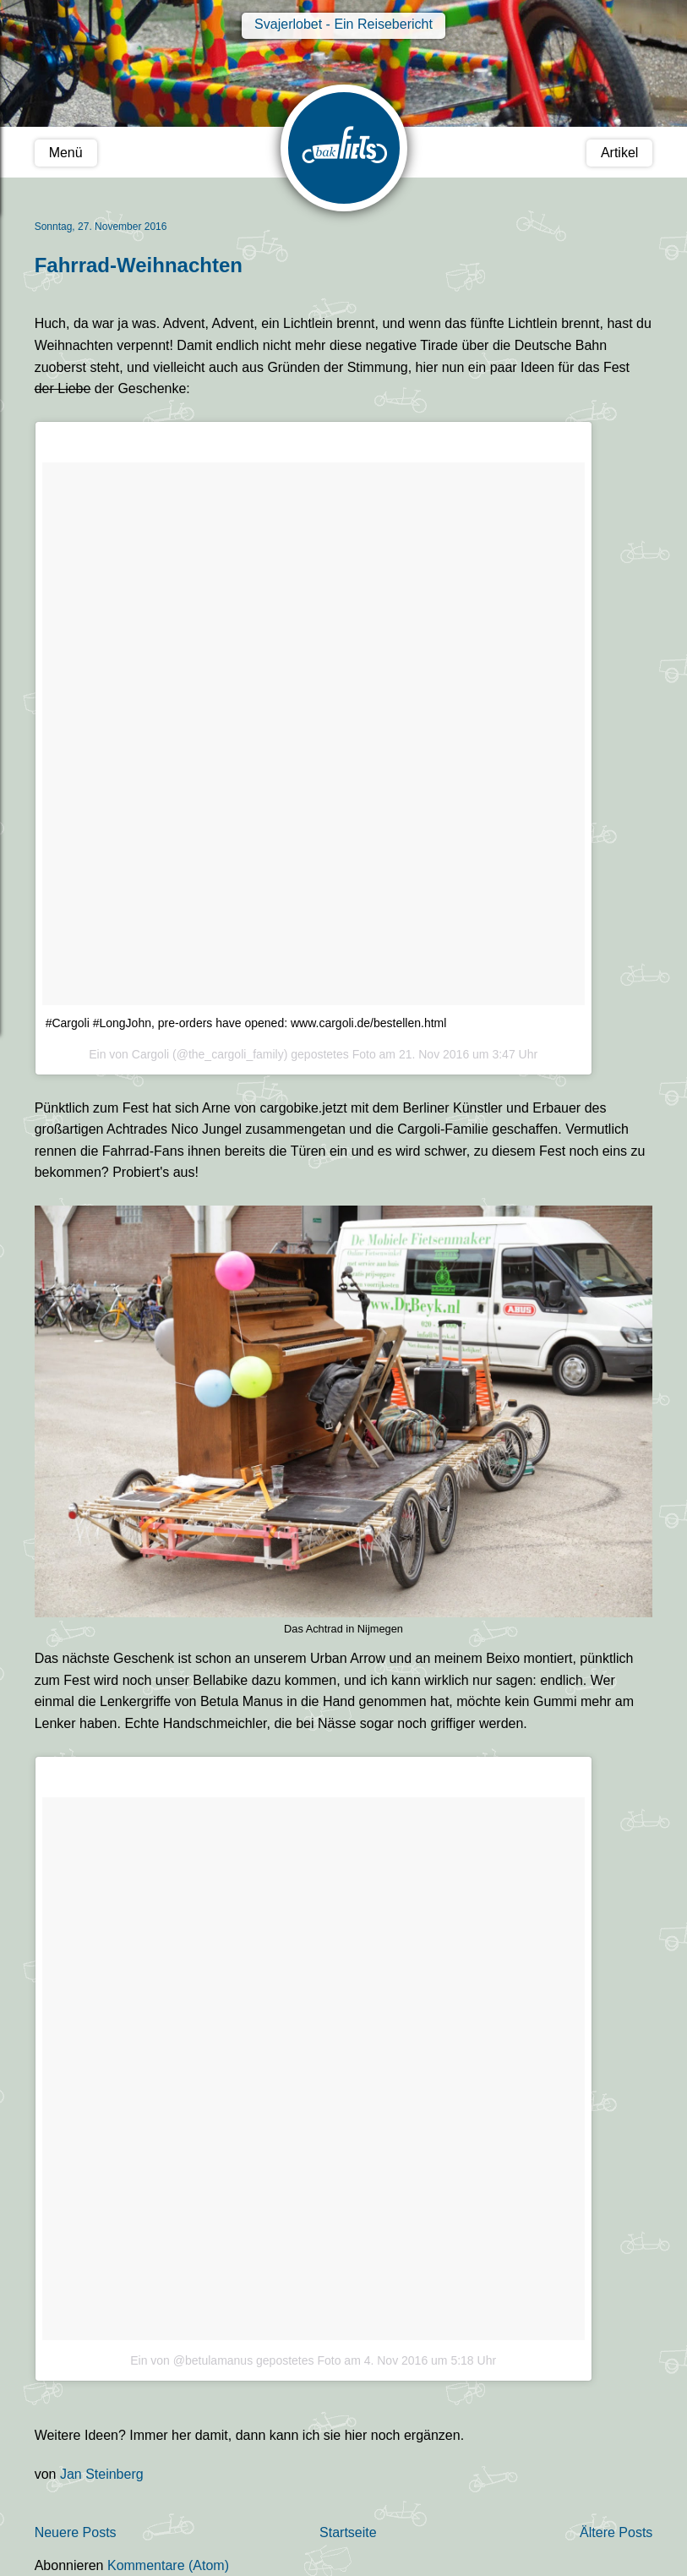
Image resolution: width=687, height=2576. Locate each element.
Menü (66, 152)
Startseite (348, 2532)
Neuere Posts (76, 2532)
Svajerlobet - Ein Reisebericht (343, 24)
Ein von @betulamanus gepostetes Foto (235, 2360)
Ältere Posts (616, 2532)
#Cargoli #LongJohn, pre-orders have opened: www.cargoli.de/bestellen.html (246, 1023)
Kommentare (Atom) (168, 2565)
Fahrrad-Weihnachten (139, 265)
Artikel (619, 152)
